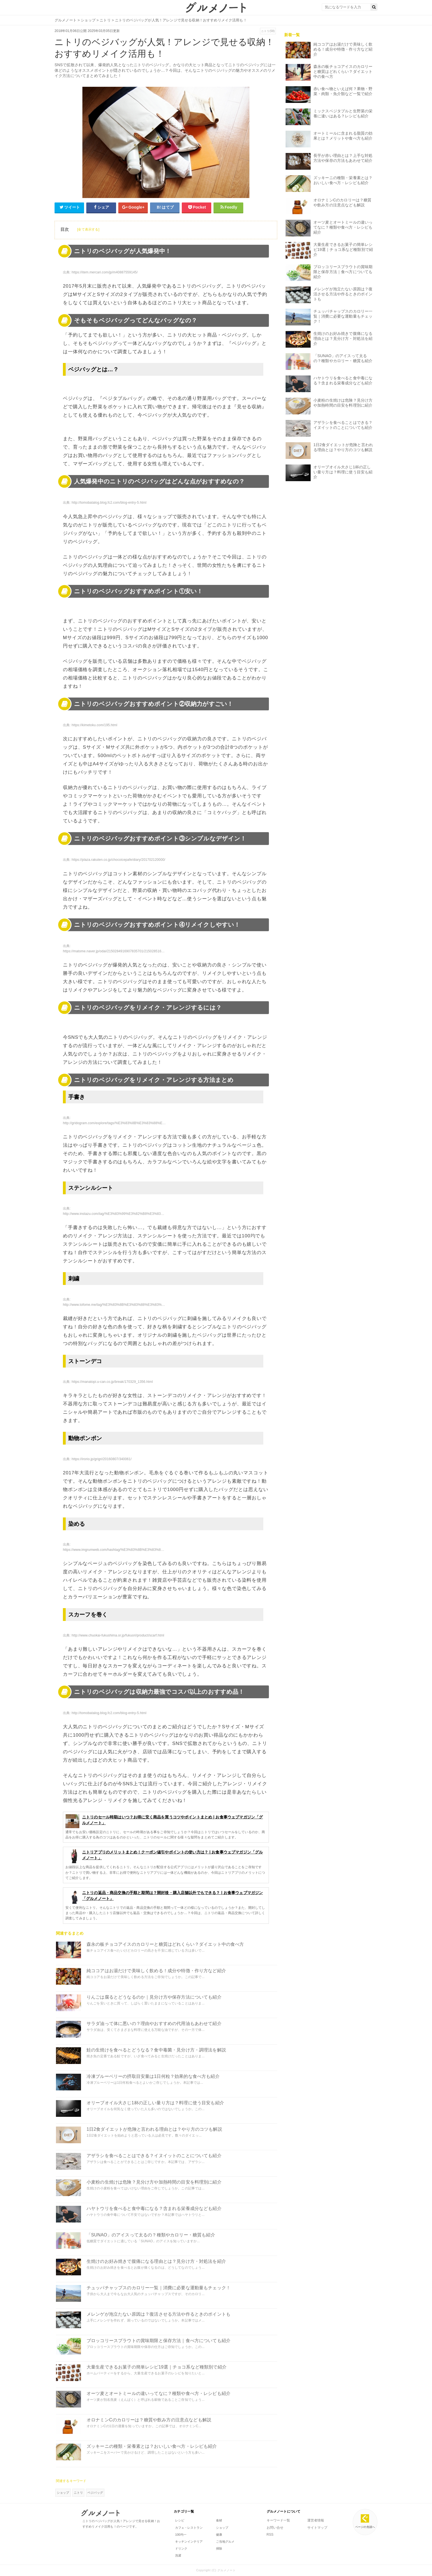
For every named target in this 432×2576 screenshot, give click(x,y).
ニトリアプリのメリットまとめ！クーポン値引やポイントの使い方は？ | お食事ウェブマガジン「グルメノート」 (164, 1855)
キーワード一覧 (278, 2520)
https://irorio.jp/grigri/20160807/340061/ (101, 1459)
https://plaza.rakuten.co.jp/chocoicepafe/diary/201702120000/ (118, 860)
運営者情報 (315, 2520)
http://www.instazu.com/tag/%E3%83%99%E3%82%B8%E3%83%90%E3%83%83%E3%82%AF (136, 1214)
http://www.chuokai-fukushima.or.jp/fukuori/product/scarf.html (118, 1635)
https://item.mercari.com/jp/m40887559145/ (105, 272)
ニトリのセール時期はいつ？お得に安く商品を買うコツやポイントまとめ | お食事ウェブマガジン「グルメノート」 (164, 1820)
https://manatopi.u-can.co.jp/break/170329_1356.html (112, 1382)
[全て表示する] (88, 229)
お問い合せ (275, 2528)
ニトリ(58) (268, 31)
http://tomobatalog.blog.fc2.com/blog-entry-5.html (109, 503)
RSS (270, 2535)
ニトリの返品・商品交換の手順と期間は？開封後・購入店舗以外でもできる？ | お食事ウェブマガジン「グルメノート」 (164, 1896)
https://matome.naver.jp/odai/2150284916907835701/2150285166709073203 (121, 951)
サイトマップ (317, 2528)
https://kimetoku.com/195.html (94, 725)
